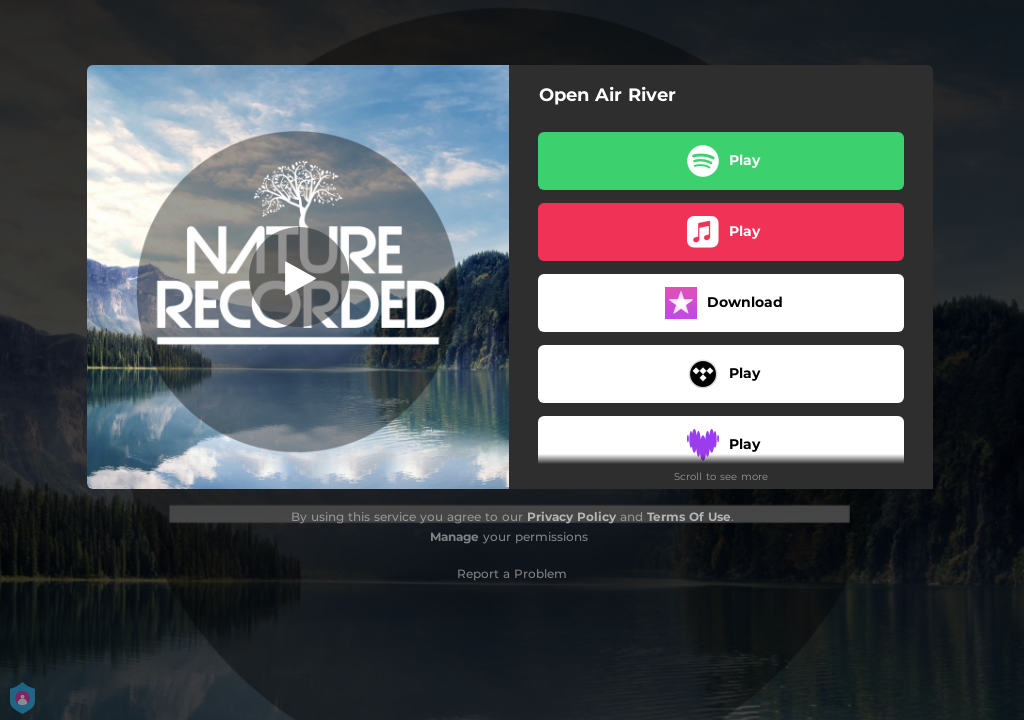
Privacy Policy (571, 516)
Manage (454, 536)
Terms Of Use (689, 516)
